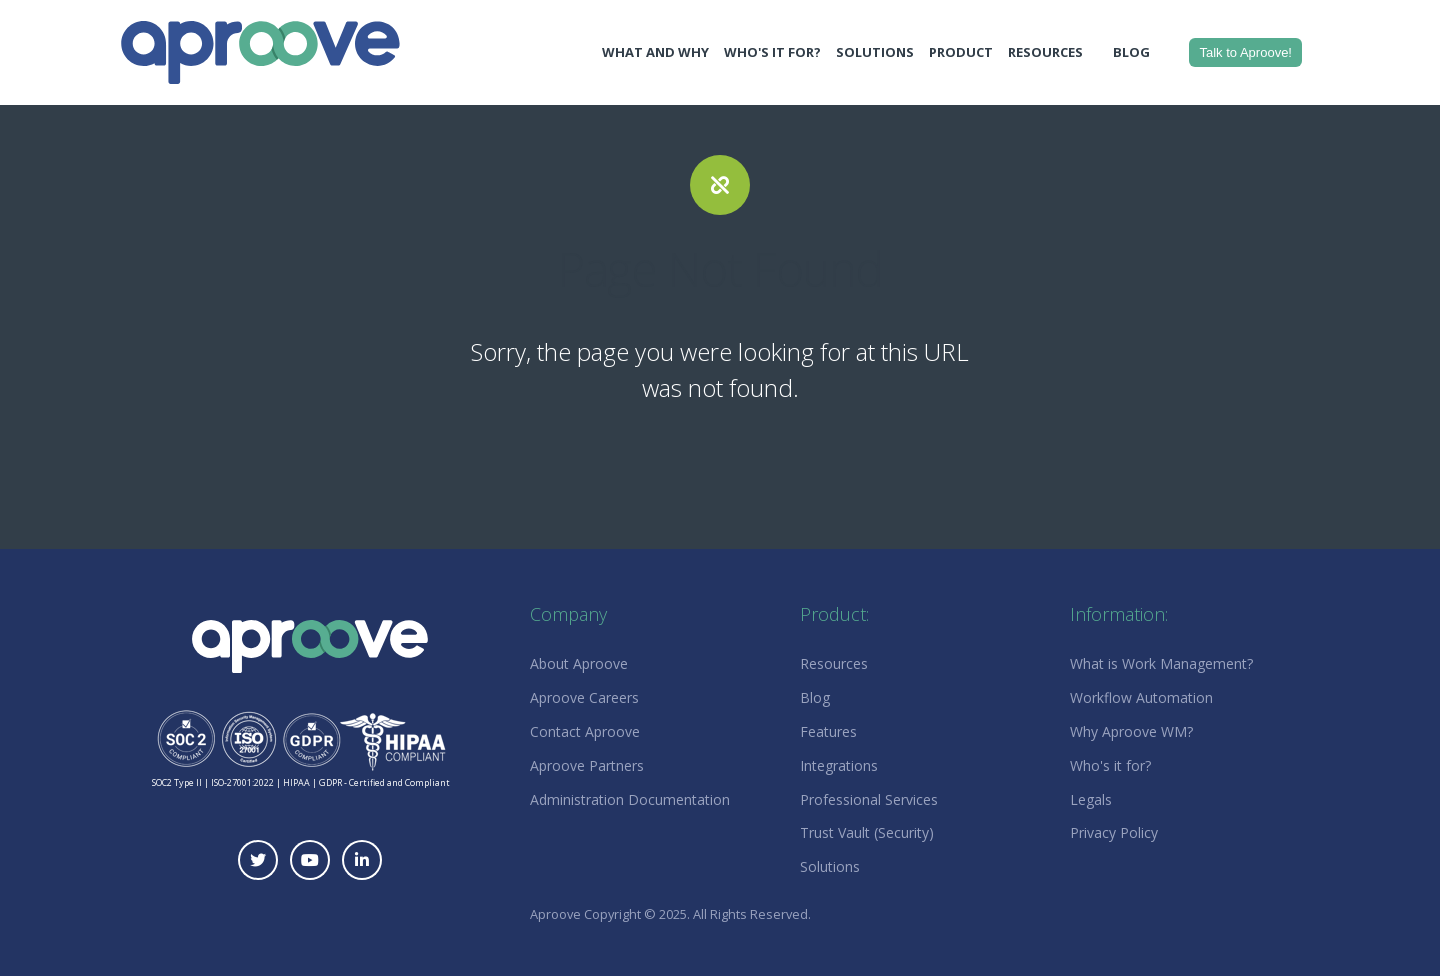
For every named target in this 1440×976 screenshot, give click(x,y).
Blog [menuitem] (1131, 52)
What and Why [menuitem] (655, 52)
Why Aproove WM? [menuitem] (1131, 731)
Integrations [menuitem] (839, 765)
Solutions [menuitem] (875, 52)
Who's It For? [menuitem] (772, 52)
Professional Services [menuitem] (869, 799)
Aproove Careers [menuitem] (584, 697)
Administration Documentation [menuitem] (630, 799)
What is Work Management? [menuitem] (1161, 663)
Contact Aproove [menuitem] (585, 731)
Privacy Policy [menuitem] (1114, 832)
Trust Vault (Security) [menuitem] (867, 832)
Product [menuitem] (961, 52)
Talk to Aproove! (1245, 52)
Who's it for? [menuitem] (1110, 765)
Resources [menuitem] (1045, 52)
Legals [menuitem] (1091, 799)
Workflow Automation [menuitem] (1141, 697)
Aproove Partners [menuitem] (587, 765)
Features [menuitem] (828, 731)
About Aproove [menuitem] (579, 663)
